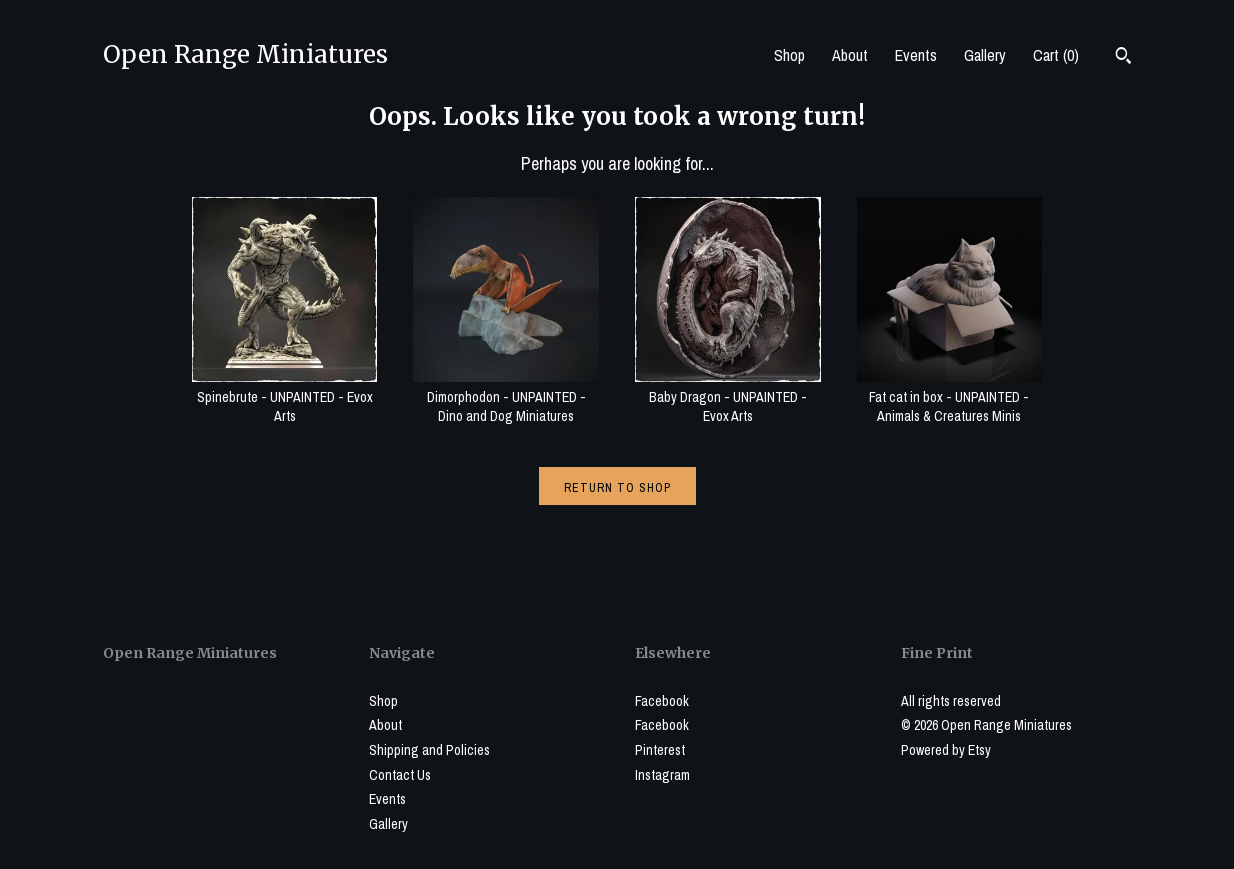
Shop (789, 55)
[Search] (1123, 58)
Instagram (662, 775)
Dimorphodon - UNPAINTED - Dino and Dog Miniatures (506, 396)
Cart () (1056, 55)
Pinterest (660, 750)
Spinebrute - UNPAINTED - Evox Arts (285, 396)
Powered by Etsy (946, 750)
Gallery (985, 55)
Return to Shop (617, 488)
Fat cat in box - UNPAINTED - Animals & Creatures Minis (950, 396)
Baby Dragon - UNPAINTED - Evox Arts (728, 396)
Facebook (662, 701)
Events (916, 55)
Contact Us (400, 775)
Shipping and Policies (429, 750)
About (850, 55)
